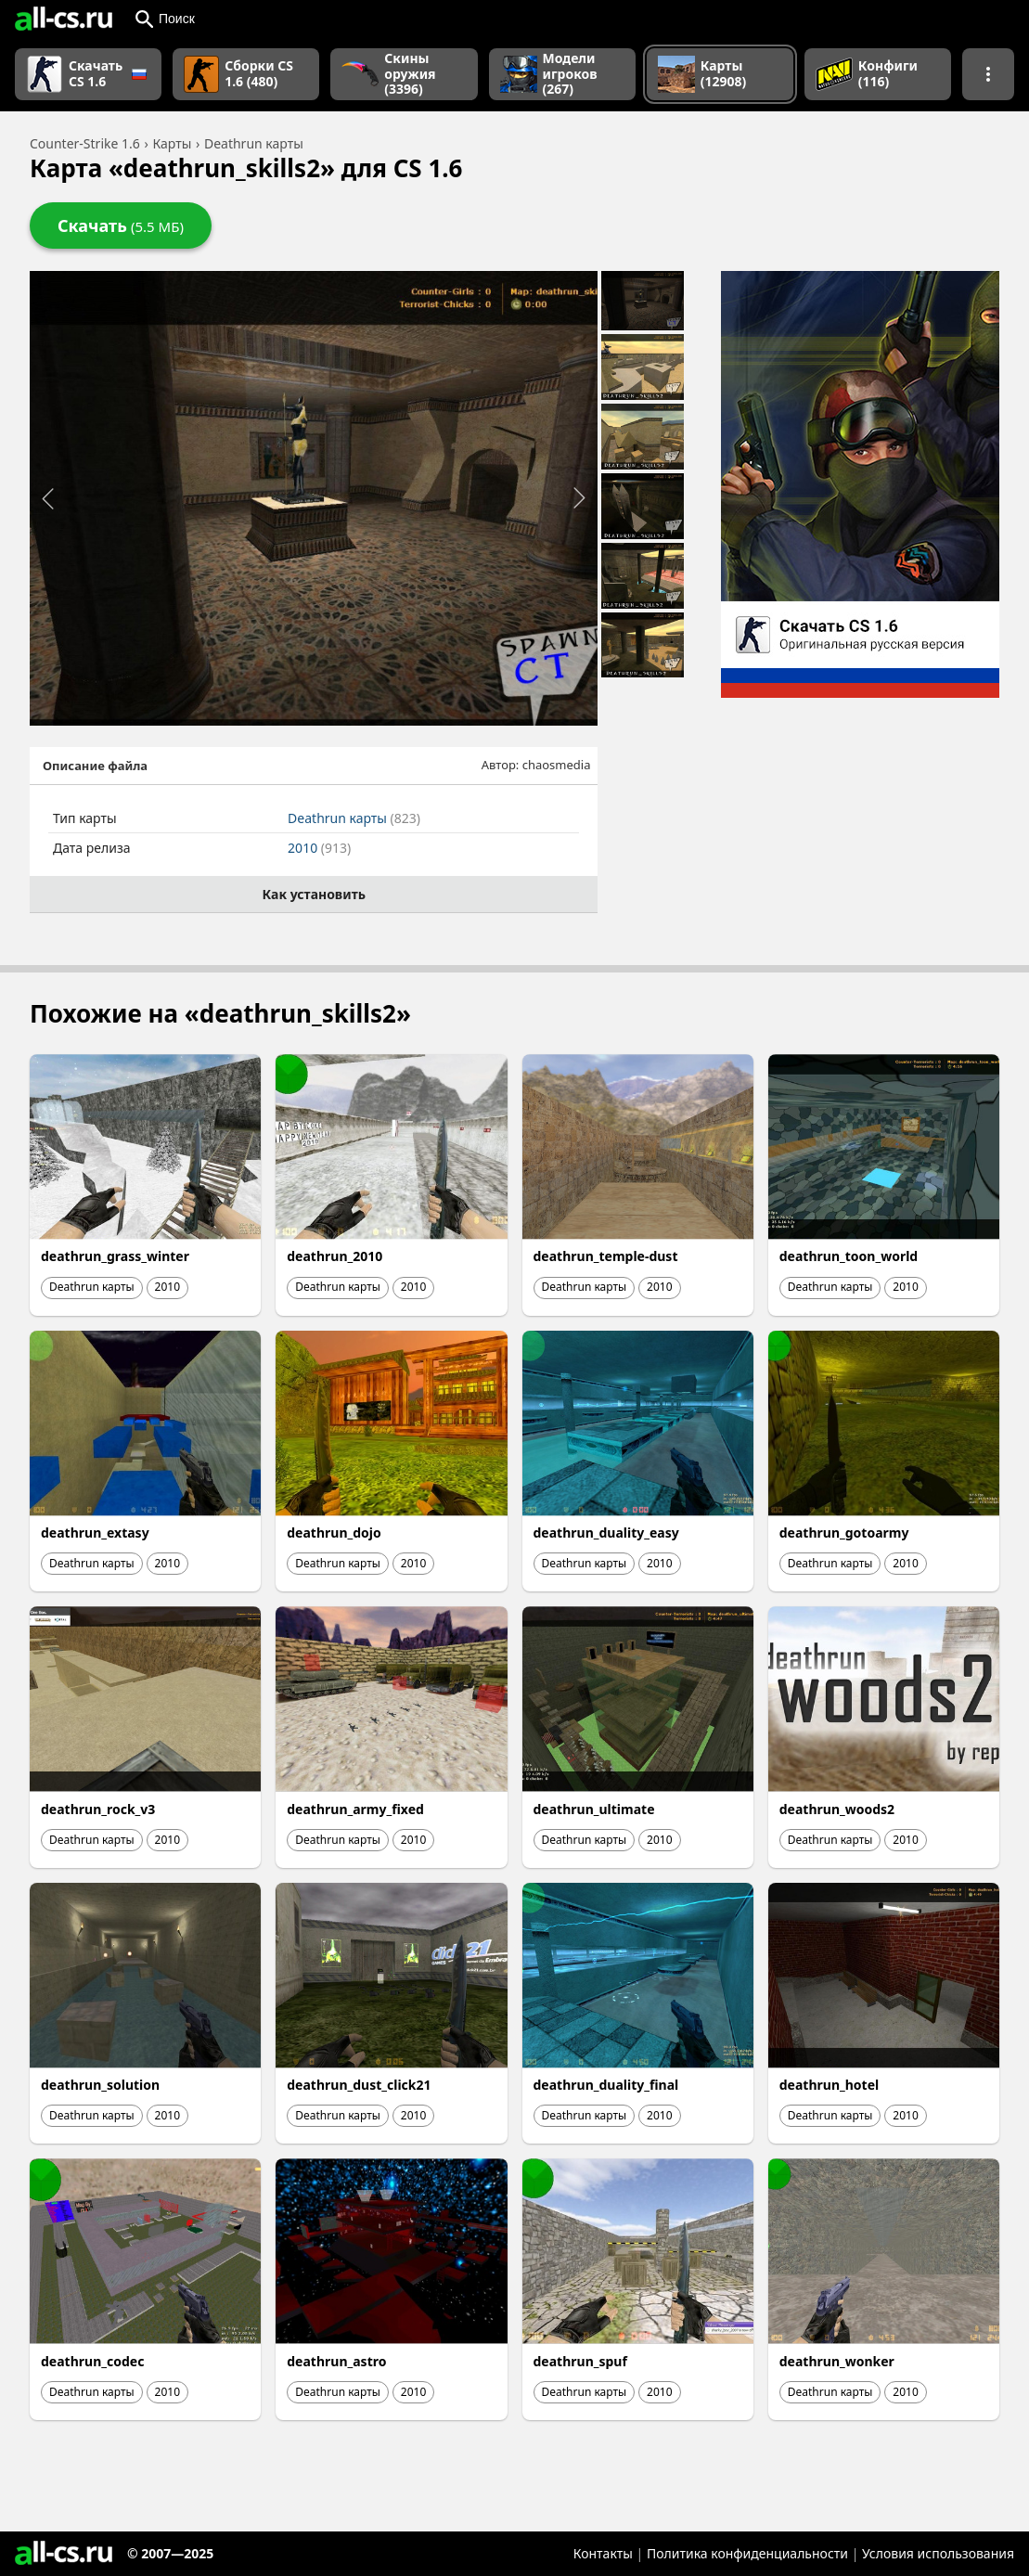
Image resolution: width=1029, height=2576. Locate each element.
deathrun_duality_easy (606, 1532)
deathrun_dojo (334, 1532)
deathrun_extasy (95, 1532)
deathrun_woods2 (836, 1809)
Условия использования (938, 2553)
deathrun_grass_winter (115, 1256)
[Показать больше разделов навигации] (988, 74)
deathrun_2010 (334, 1256)
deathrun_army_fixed (355, 1809)
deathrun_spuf (580, 2361)
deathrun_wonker (836, 2361)
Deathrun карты (354, 818)
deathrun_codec (92, 2361)
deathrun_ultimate (594, 1809)
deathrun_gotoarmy (844, 1532)
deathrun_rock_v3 (98, 1809)
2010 (319, 848)
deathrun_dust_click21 (359, 2084)
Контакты (603, 2553)
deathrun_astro (336, 2361)
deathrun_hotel (829, 2084)
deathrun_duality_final (606, 2084)
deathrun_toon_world (848, 1256)
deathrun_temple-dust (606, 1256)
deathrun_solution (100, 2084)
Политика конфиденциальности (747, 2553)
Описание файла (95, 765)
